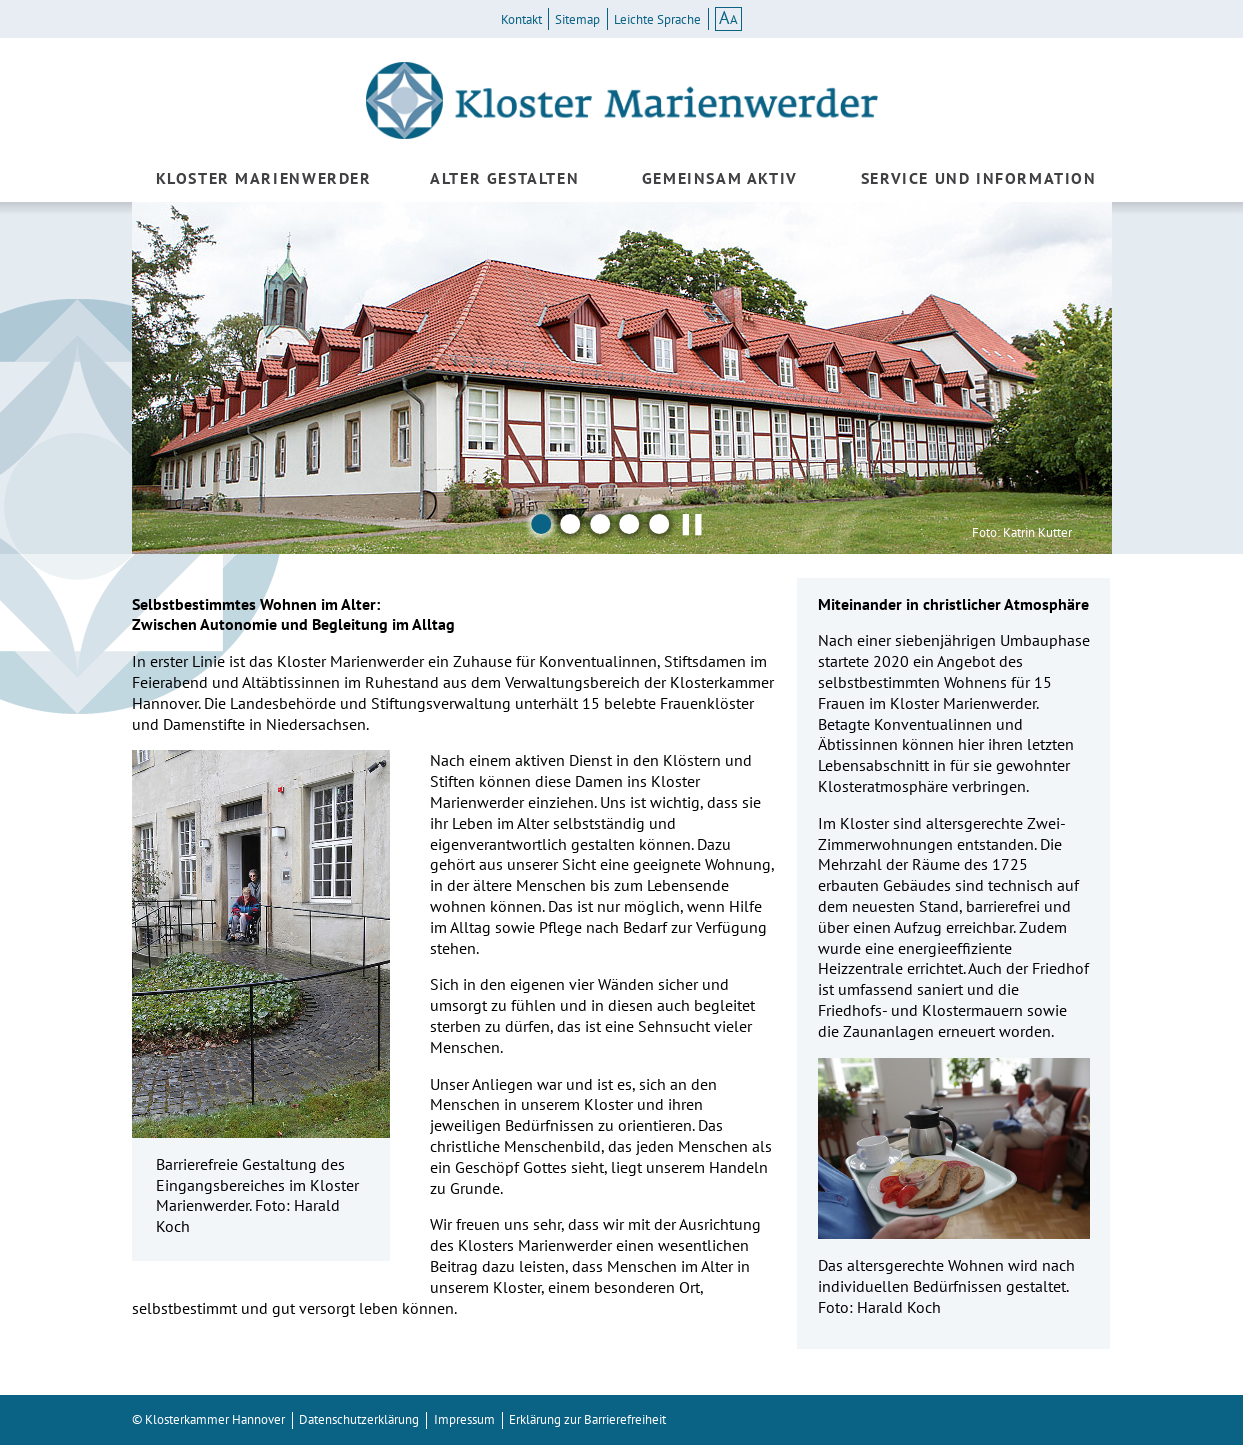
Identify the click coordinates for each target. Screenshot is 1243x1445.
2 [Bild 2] (570, 524)
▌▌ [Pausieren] (693, 524)
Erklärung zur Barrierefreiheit (587, 1419)
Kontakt (521, 20)
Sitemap (577, 20)
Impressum (464, 1419)
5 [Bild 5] (659, 524)
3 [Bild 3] (600, 524)
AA (728, 18)
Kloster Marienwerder (264, 178)
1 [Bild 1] (541, 524)
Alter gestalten (504, 178)
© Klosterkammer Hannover (208, 1419)
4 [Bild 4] (630, 524)
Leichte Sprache (657, 20)
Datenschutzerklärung (359, 1419)
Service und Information (979, 178)
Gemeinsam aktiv (720, 178)
